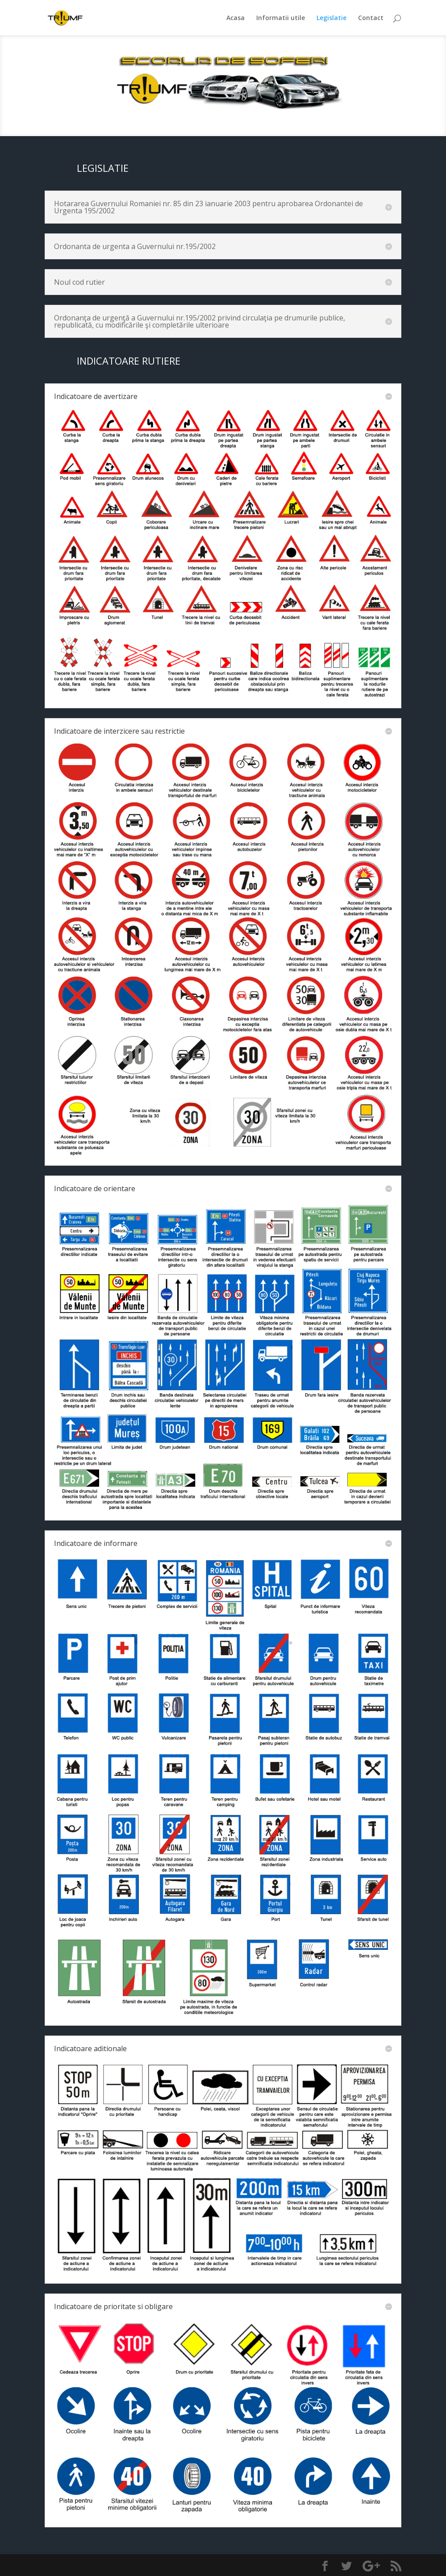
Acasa (235, 18)
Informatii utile (280, 18)
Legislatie (331, 18)
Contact (370, 18)
